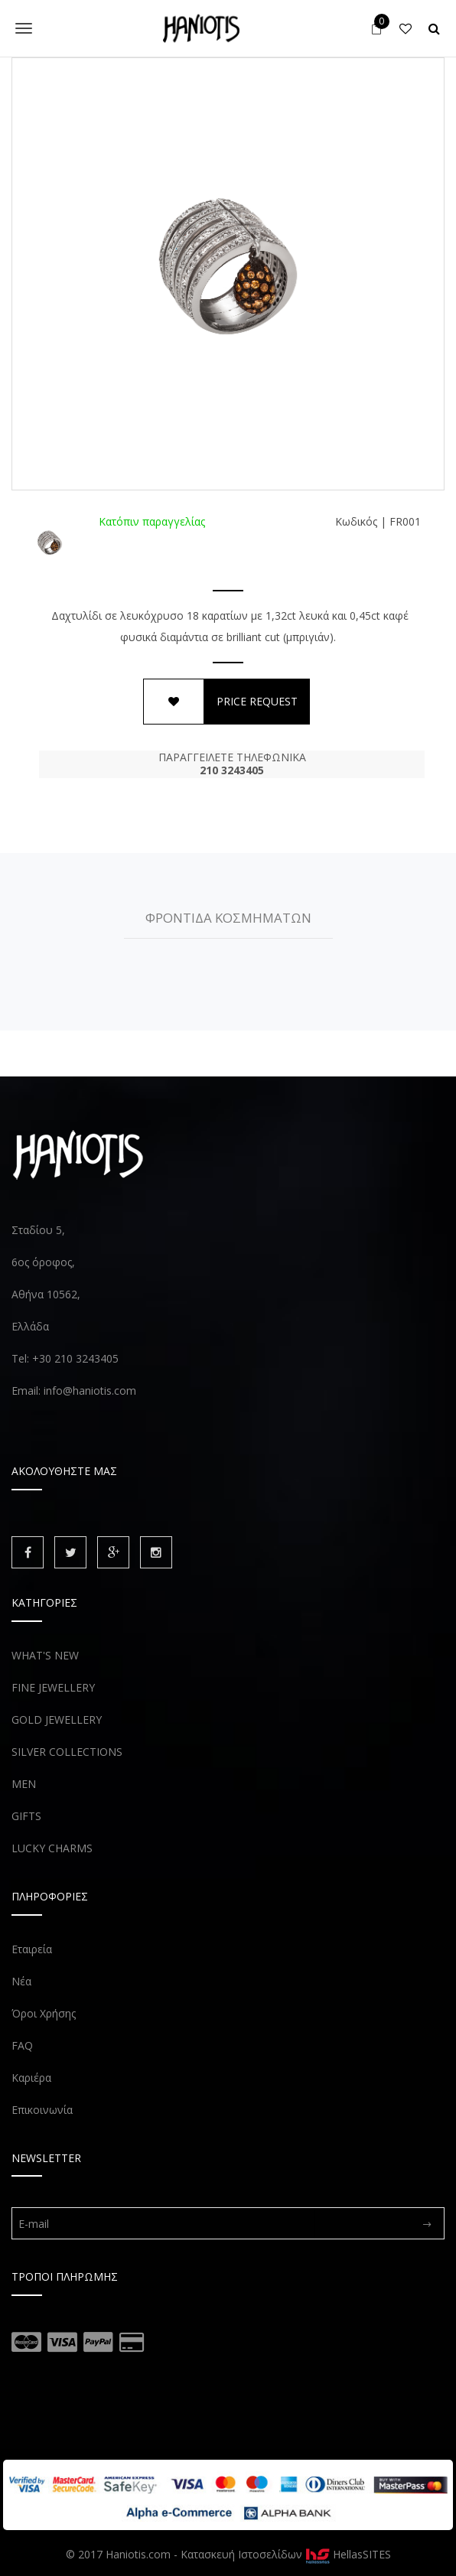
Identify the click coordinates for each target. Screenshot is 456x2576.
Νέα (21, 1981)
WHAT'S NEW (45, 1655)
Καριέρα (31, 2077)
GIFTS (26, 1816)
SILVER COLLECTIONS (66, 1751)
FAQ (22, 2045)
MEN (23, 1783)
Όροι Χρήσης (43, 2013)
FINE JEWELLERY (53, 1687)
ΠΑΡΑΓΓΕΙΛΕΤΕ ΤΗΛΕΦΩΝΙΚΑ (232, 763)
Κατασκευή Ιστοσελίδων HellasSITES (286, 2554)
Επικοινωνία (42, 2109)
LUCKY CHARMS (52, 1848)
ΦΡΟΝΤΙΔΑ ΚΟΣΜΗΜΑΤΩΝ (228, 918)
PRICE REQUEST (257, 701)
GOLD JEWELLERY (56, 1719)
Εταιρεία (31, 1949)
